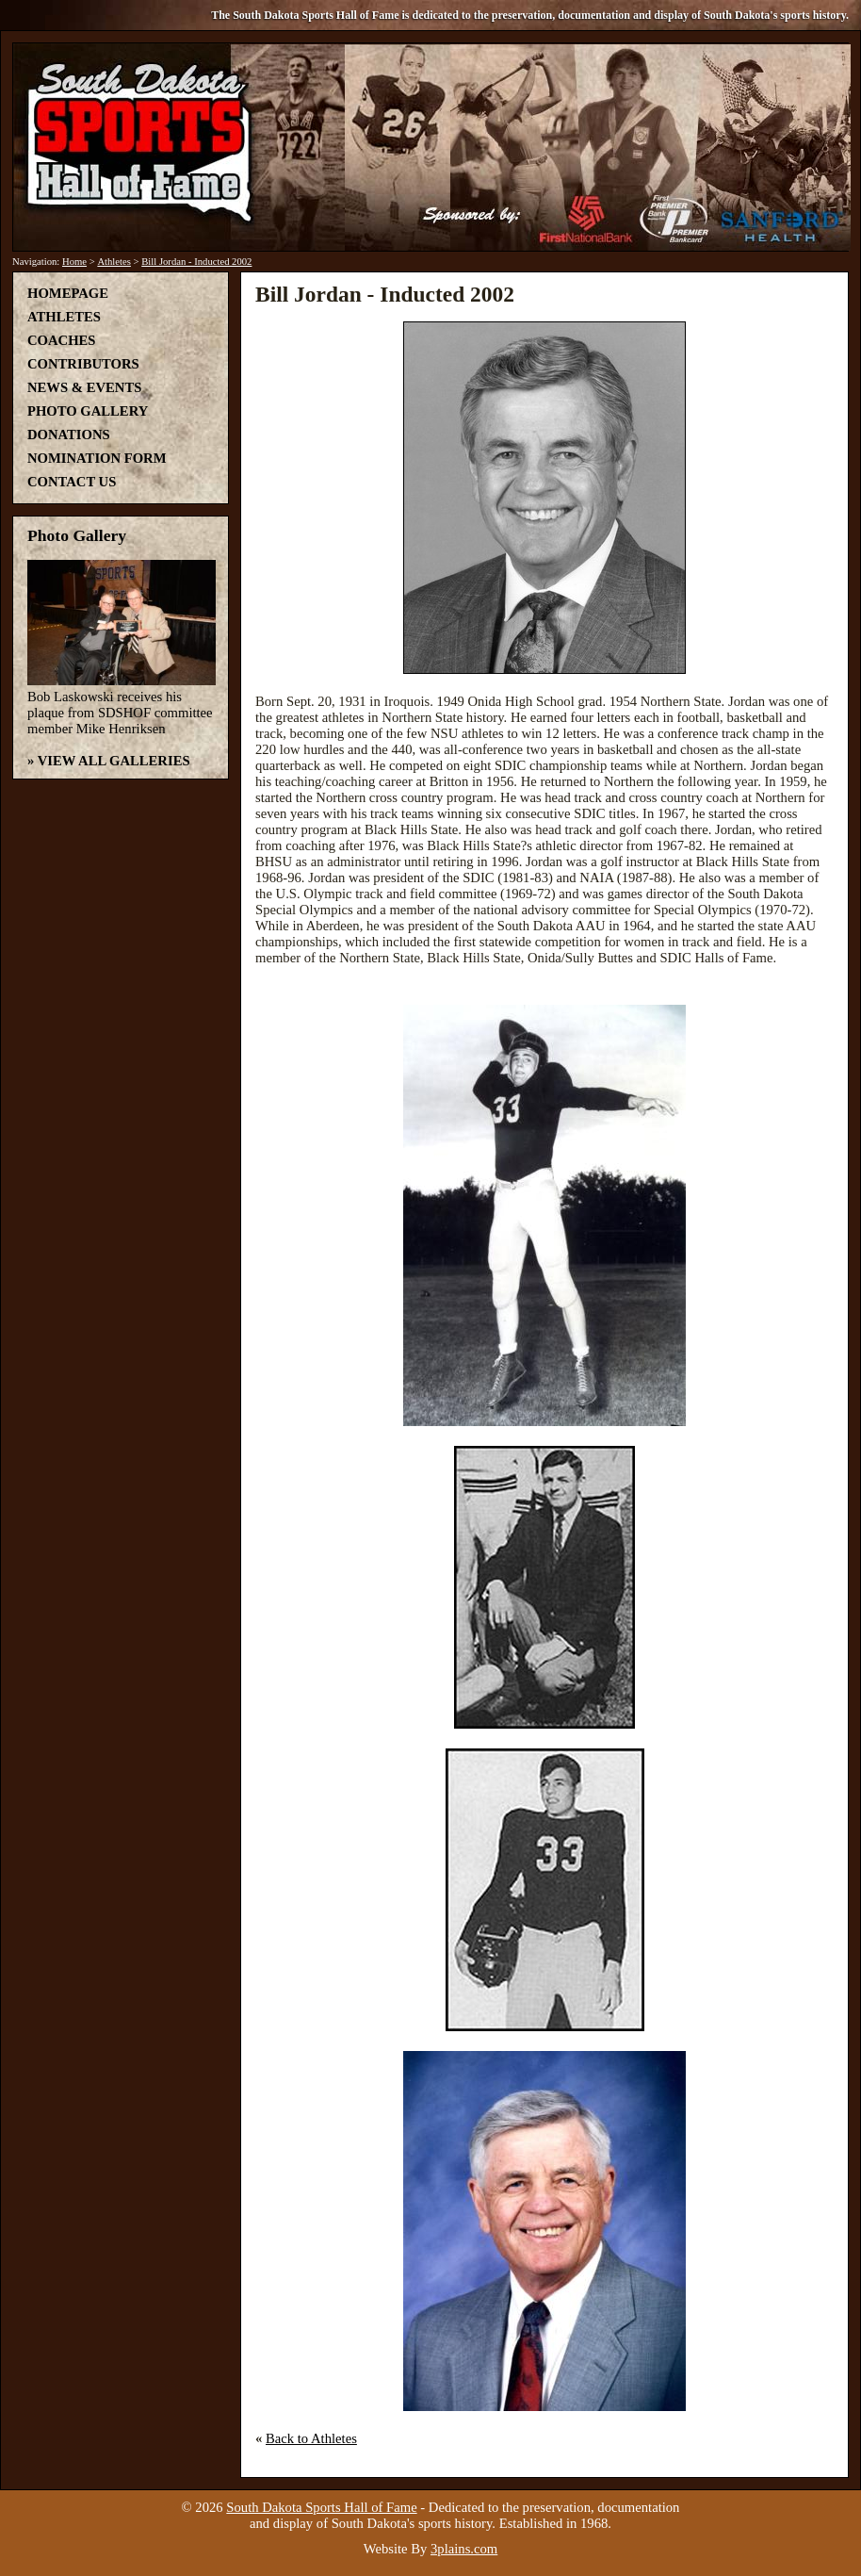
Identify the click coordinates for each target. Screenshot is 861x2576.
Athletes (114, 261)
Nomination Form (97, 458)
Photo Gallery (87, 410)
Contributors (83, 363)
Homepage (67, 293)
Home (74, 261)
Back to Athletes (311, 2438)
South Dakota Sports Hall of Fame (321, 2507)
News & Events (84, 387)
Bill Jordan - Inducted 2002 (196, 261)
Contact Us (71, 481)
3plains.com (463, 2548)
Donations (68, 434)
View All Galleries (114, 760)
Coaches (61, 340)
